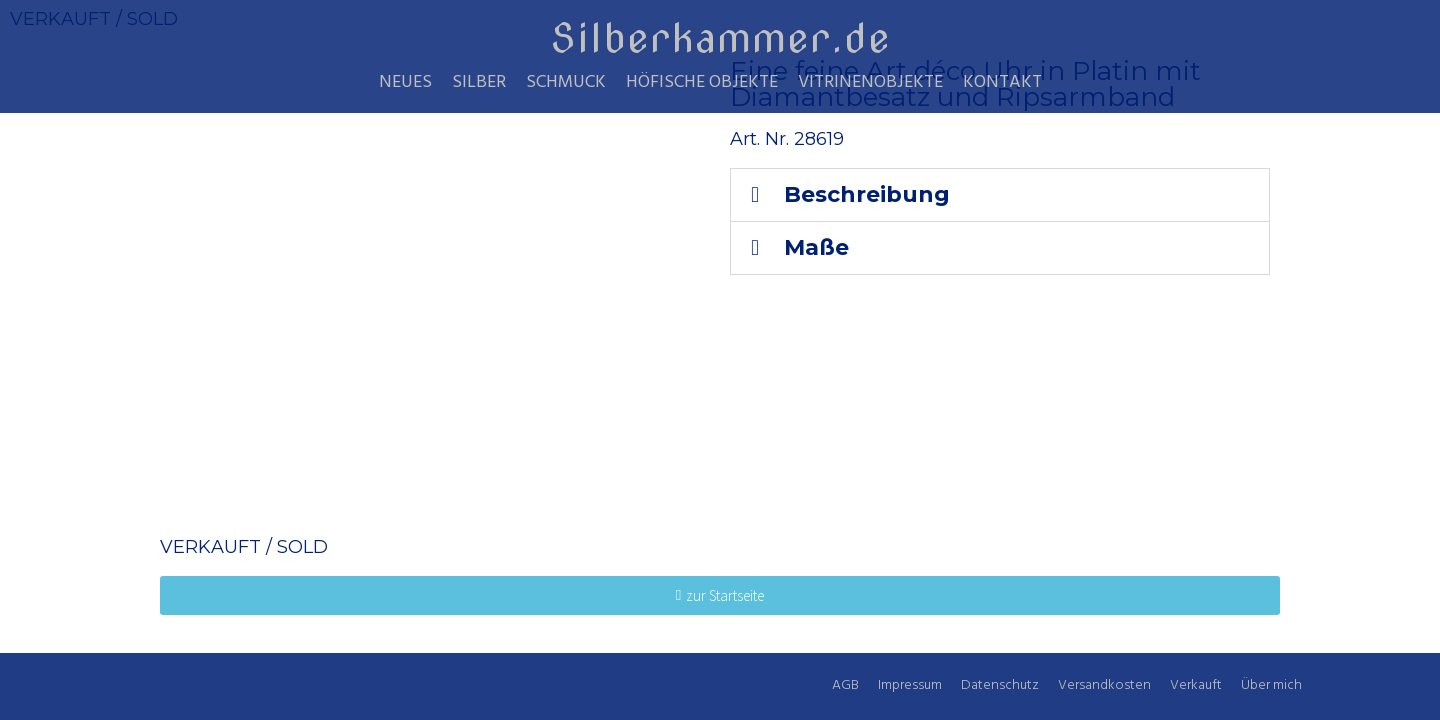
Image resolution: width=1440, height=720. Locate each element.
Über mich (1271, 685)
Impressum (910, 685)
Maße (816, 247)
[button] (1000, 195)
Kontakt (1002, 83)
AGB (845, 685)
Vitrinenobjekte (870, 83)
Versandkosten (1104, 685)
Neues (405, 83)
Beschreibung (867, 194)
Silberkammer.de (720, 38)
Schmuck (566, 83)
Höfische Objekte (702, 83)
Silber (479, 83)
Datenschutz (1000, 685)
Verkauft (1196, 685)
